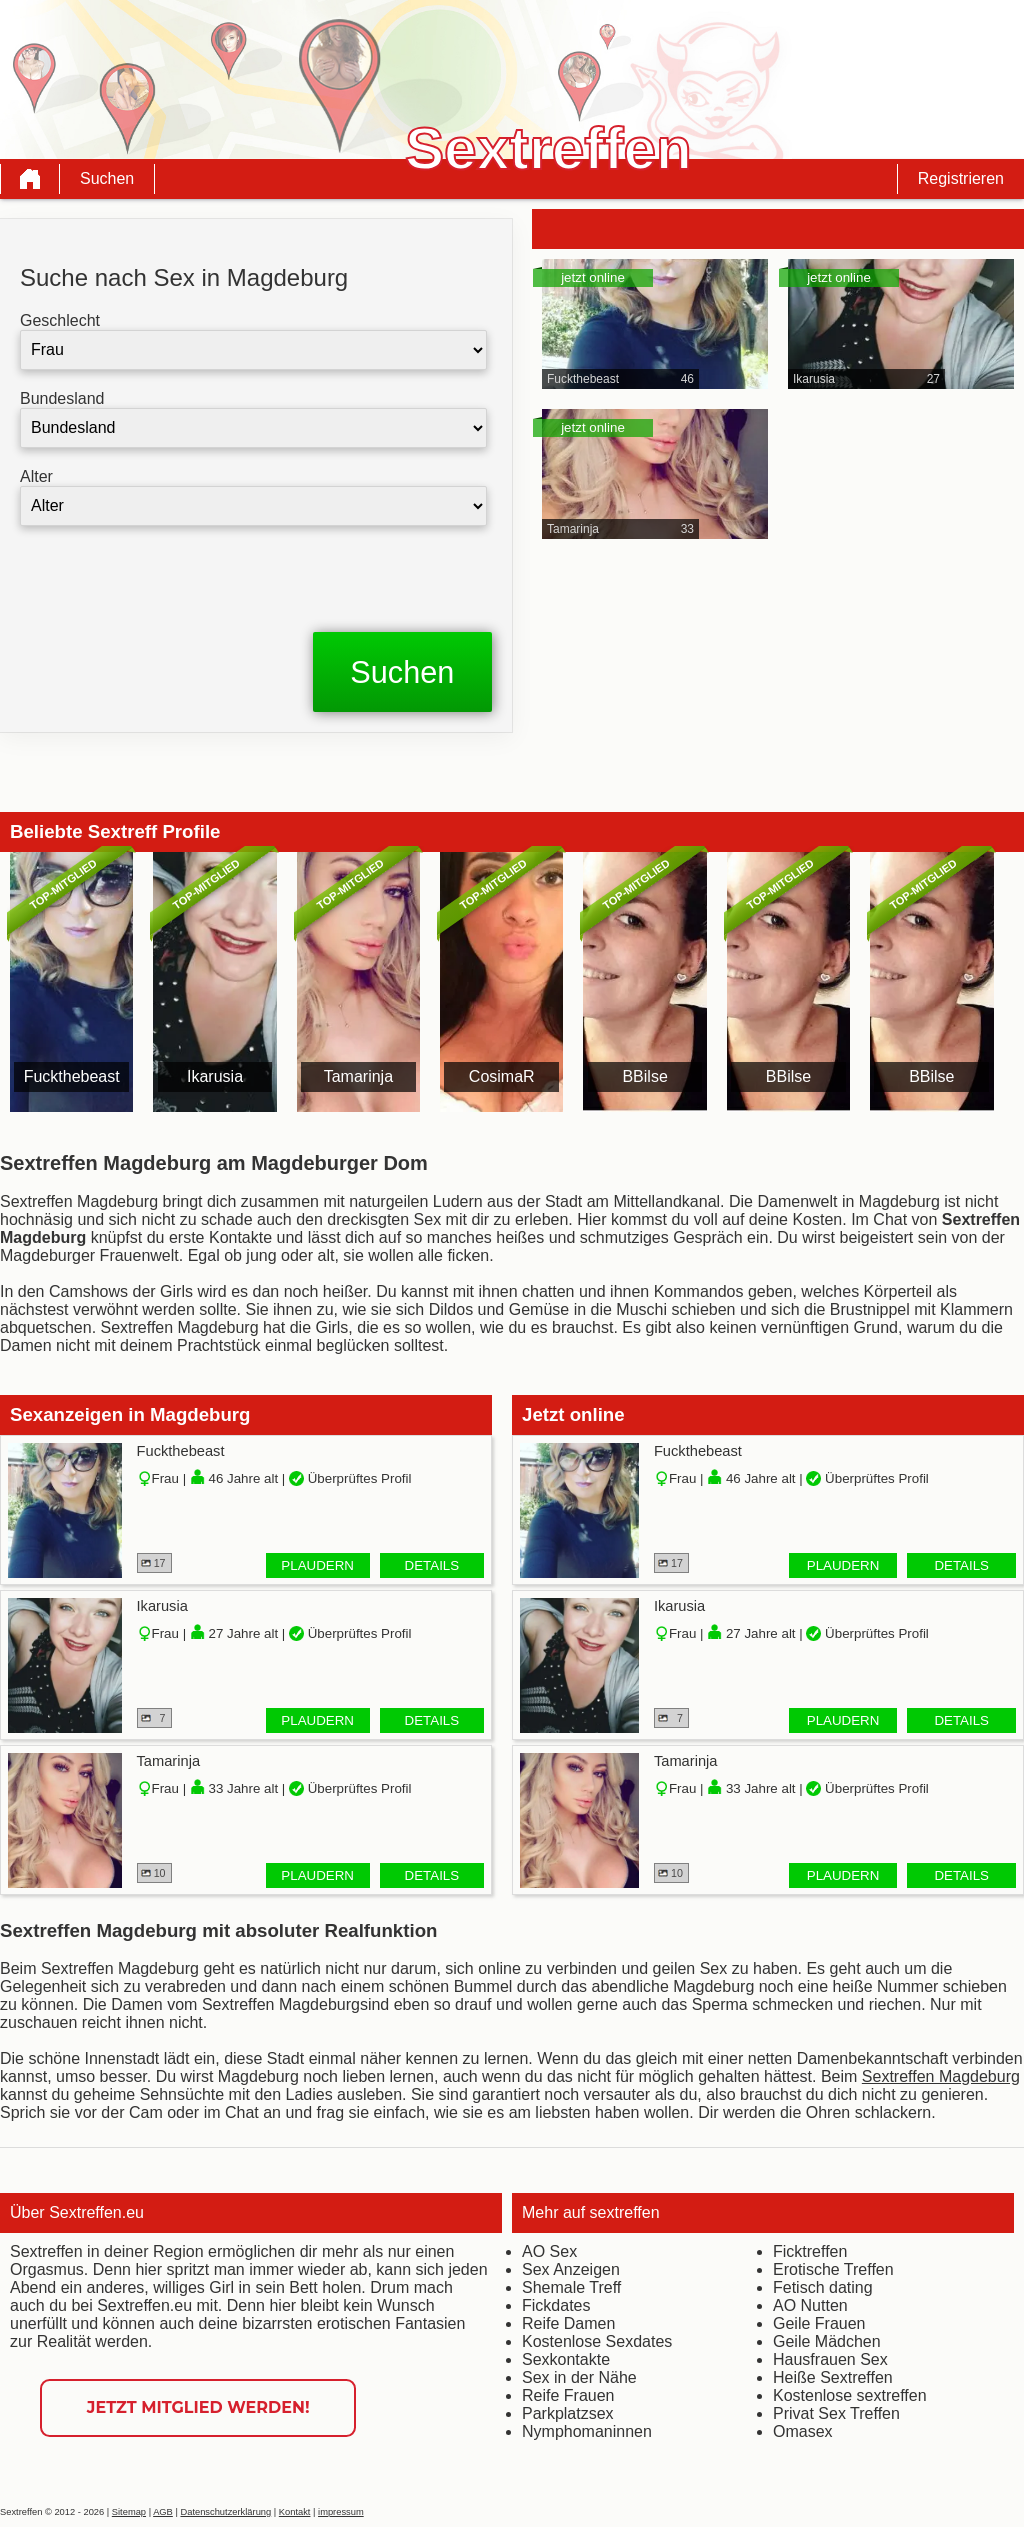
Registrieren (961, 178)
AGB (163, 2512)
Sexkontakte (566, 2359)
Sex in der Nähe (579, 2377)
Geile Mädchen (827, 2341)
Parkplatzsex (568, 2413)
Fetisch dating (823, 2287)
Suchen (107, 178)
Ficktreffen (810, 2251)
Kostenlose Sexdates (597, 2341)
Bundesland (62, 398)
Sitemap (129, 2512)
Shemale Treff (571, 2287)
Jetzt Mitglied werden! (198, 2407)
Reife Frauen (568, 2395)
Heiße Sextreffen (833, 2377)
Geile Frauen (819, 2323)
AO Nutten (810, 2305)
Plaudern (317, 1565)
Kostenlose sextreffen (850, 2395)
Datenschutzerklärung (225, 2512)
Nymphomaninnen (587, 2431)
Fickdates (556, 2305)
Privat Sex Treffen (836, 2413)
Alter (36, 476)
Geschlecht (60, 320)
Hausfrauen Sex (830, 2359)
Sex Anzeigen (571, 2269)
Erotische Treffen (833, 2269)
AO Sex (549, 2251)
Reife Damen (568, 2323)
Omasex (803, 2431)
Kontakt (295, 2512)
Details (432, 1565)
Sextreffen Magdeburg (941, 2076)
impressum (341, 2512)
